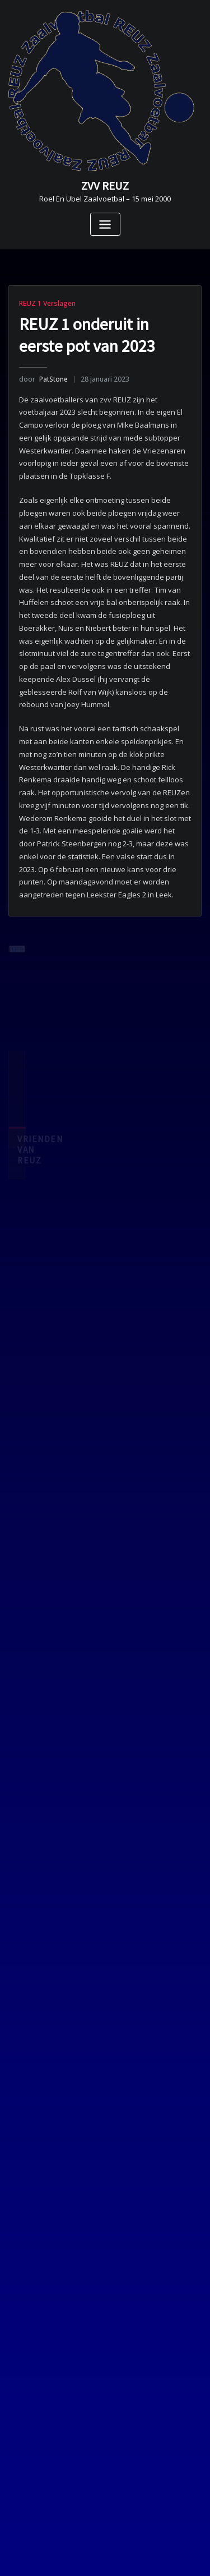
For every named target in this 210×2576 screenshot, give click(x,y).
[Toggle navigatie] (105, 224)
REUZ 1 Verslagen (47, 303)
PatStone (43, 379)
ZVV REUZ (105, 185)
